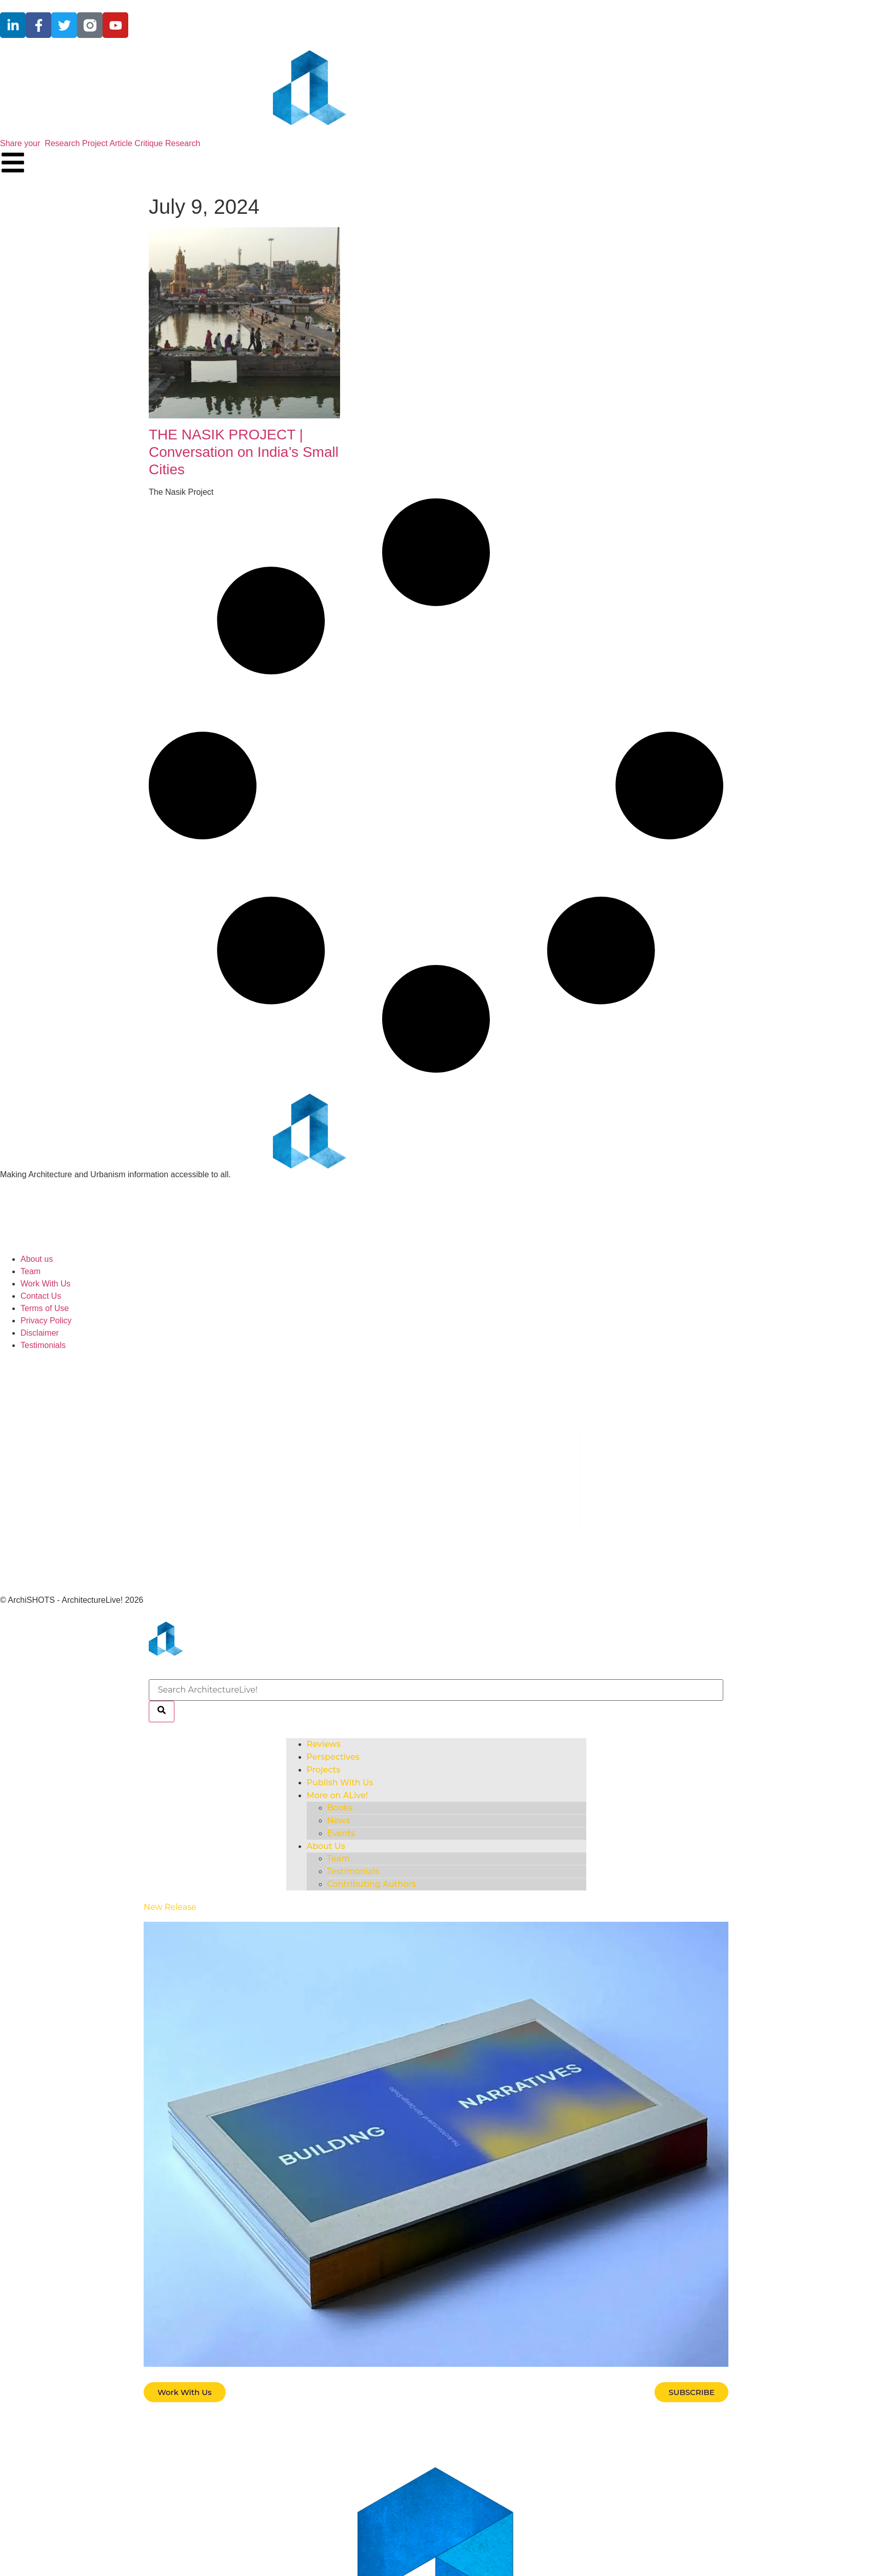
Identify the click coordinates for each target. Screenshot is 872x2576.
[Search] (161, 1711)
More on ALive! (337, 1795)
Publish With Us (340, 1782)
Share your (100, 143)
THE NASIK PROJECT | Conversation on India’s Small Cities (244, 452)
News (338, 1820)
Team (338, 1858)
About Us (326, 1846)
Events (341, 1833)
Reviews (324, 1744)
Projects (324, 1770)
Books (340, 1808)
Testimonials (353, 1871)
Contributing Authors (371, 1884)
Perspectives (333, 1757)
